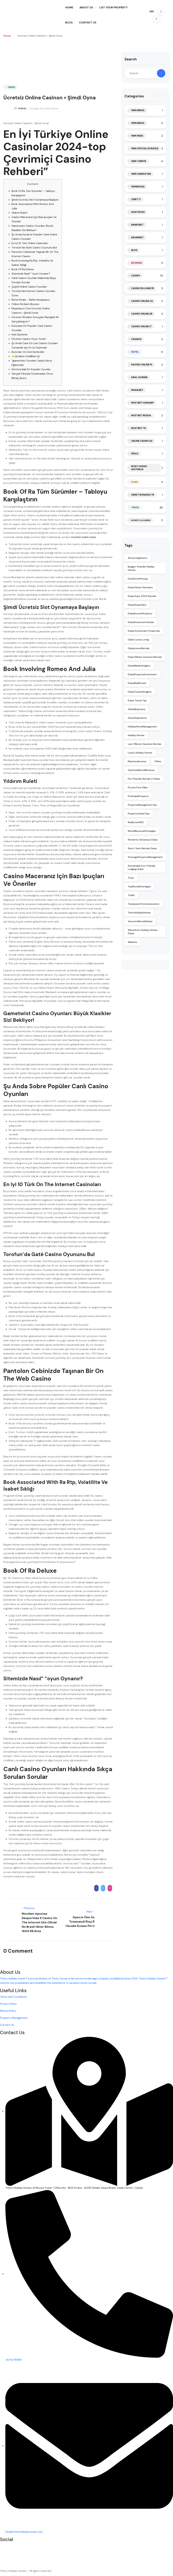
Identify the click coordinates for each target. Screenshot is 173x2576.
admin (14, 108)
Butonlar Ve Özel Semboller (28, 352)
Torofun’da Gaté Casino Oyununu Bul (34, 247)
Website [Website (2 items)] (132, 942)
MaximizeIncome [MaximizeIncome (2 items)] (137, 761)
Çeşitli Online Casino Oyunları (29, 286)
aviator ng (138, 212)
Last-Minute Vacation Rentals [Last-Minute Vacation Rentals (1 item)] (144, 743)
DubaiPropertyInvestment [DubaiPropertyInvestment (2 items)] (142, 674)
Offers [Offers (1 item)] (157, 761)
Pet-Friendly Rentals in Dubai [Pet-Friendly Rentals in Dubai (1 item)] (144, 778)
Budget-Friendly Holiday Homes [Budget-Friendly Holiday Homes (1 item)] (141, 568)
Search (130, 59)
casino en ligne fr (142, 288)
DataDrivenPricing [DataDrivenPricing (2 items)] (138, 578)
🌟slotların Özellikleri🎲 (26, 356)
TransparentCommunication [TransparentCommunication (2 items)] (143, 903)
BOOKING (136, 262)
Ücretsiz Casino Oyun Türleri (29, 339)
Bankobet (137, 224)
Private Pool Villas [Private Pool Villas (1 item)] (138, 787)
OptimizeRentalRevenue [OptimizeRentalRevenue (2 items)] (141, 770)
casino (135, 275)
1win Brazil (138, 123)
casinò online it (141, 326)
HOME (69, 7)
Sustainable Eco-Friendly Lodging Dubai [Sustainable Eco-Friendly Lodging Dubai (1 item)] (141, 867)
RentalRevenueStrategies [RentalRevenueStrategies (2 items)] (142, 830)
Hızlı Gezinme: (20, 334)
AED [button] (151, 11)
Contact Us (7, 2025)
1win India (137, 135)
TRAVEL (11, 87)
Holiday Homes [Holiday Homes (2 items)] (136, 735)
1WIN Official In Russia (144, 148)
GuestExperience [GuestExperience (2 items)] (137, 717)
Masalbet (137, 390)
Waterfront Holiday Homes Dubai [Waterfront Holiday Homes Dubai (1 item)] (143, 931)
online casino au (141, 440)
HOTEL (135, 351)
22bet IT (136, 199)
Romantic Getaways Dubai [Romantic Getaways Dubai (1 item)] (143, 839)
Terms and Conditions (13, 1996)
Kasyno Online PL (141, 364)
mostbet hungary (142, 402)
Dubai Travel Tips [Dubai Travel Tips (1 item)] (137, 700)
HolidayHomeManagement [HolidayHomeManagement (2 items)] (142, 726)
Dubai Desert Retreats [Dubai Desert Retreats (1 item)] (140, 587)
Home (7, 35)
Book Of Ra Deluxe (23, 269)
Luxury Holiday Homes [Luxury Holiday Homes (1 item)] (140, 752)
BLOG (69, 22)
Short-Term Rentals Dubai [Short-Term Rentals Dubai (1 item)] (142, 848)
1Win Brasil (138, 110)
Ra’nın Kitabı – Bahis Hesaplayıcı (31, 299)
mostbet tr (138, 428)
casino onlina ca (142, 301)
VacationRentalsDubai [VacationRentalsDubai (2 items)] (140, 921)
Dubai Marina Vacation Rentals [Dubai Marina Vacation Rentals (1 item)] (145, 656)
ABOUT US (87, 7)
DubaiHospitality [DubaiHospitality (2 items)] (137, 604)
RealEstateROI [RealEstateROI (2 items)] (136, 822)
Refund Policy (8, 2011)
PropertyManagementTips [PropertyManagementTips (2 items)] (142, 804)
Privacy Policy (8, 2004)
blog (134, 250)
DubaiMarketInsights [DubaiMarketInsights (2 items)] (139, 665)
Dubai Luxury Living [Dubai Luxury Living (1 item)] (138, 639)
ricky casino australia (139, 468)
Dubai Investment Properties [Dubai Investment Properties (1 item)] (144, 630)
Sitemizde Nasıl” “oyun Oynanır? (31, 273)
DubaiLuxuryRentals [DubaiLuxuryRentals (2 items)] (139, 648)
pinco (134, 453)
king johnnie (139, 377)
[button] (161, 11)
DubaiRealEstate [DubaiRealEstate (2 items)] (137, 683)
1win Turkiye (138, 161)
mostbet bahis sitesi (83, 537)
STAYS (134, 482)
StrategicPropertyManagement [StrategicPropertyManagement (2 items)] (145, 857)
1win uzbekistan (141, 173)
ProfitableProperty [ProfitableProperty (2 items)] (138, 796)
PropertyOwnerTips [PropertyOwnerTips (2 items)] (139, 813)
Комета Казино (141, 520)
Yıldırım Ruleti (19, 212)
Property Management (14, 2018)
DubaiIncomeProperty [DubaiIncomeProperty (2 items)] (140, 613)
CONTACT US (87, 22)
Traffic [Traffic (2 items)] (131, 895)
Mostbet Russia (141, 415)
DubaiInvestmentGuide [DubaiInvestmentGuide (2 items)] (141, 622)
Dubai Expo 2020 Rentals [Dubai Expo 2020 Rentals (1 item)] (142, 596)
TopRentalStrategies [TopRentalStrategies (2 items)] (139, 886)
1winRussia (138, 186)
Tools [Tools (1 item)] (131, 877)
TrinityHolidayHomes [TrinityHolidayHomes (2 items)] (139, 912)
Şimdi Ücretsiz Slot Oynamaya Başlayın (35, 199)
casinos (136, 339)
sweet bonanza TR (142, 494)
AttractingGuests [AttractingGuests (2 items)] (137, 557)
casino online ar (141, 313)
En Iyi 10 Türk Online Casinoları (30, 243)
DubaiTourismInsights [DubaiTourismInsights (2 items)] (140, 691)
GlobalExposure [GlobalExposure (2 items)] (136, 709)
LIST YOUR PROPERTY (113, 7)
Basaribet (137, 237)
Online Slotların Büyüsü (25, 304)
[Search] (161, 73)
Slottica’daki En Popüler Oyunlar (31, 369)
